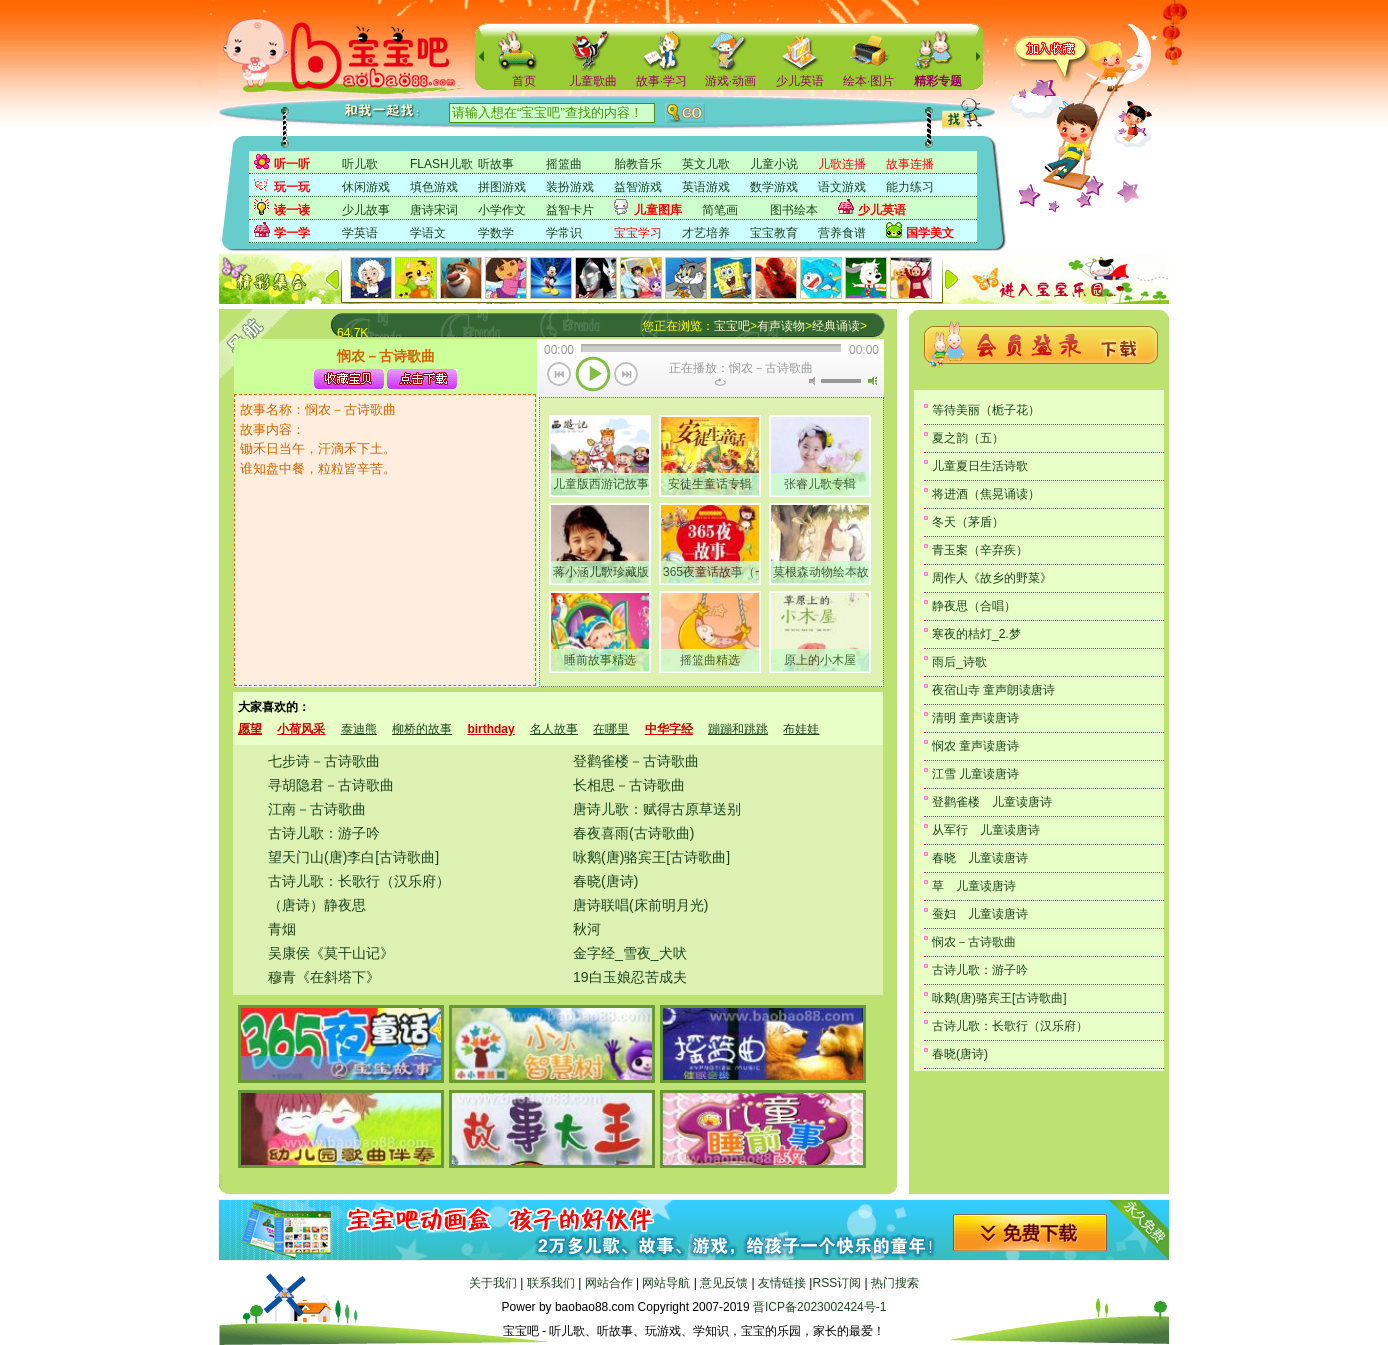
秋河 (587, 929)
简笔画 (720, 210)
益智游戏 (638, 187)
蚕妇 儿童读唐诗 (980, 914)
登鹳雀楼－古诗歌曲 (636, 761)
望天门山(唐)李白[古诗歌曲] (353, 857)
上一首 (559, 376)
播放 (593, 376)
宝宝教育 (774, 233)
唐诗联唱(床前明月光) (640, 905)
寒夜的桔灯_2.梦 (976, 634)
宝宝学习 (638, 233)
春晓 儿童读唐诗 (980, 858)
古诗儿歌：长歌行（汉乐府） (359, 881)
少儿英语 (800, 81)
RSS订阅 (836, 1283)
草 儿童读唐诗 (974, 886)
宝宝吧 (732, 326)
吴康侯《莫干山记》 (331, 953)
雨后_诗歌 (959, 662)
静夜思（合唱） (974, 606)
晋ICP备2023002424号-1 (819, 1307)
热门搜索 (895, 1283)
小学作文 (502, 210)
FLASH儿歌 (441, 164)
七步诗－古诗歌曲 (324, 761)
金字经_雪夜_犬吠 (630, 953)
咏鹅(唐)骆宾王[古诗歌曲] (651, 857)
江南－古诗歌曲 (317, 809)
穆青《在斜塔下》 (324, 977)
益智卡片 (570, 210)
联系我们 (551, 1283)
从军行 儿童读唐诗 (986, 830)
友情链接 (782, 1283)
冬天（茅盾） (968, 522)
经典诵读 (836, 326)
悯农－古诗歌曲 (974, 942)
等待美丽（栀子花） (986, 410)
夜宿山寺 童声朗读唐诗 (993, 690)
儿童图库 (658, 210)
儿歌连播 (842, 164)
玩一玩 (292, 187)
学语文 (428, 233)
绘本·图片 (868, 81)
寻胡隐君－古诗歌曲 (331, 785)
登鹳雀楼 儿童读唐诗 (992, 802)
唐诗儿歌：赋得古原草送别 (657, 809)
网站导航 (666, 1283)
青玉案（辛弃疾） (980, 550)
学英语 (360, 233)
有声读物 (781, 326)
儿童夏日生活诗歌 (980, 466)
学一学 (292, 233)
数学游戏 (774, 187)
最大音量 (872, 381)
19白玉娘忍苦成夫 (630, 977)
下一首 (626, 376)
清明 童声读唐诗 (975, 718)
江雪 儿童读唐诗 (975, 774)
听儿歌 (360, 164)
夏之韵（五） (968, 438)
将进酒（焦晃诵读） (986, 494)
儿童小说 (774, 164)
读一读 (292, 210)
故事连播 (910, 164)
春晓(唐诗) (605, 881)
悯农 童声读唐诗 (975, 746)
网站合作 (609, 1283)
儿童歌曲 (593, 81)
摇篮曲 (564, 164)
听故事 (496, 164)
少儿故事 (366, 210)
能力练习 (910, 187)
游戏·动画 (730, 81)
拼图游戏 (502, 187)
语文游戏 (842, 187)
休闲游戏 (366, 187)
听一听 (292, 164)
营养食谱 (842, 233)
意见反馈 (724, 1283)
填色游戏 (434, 187)
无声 (812, 381)
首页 (524, 81)
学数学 (496, 233)
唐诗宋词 (434, 210)
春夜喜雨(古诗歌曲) (633, 833)
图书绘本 (794, 210)
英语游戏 (706, 187)
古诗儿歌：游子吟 (324, 833)
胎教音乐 (638, 164)
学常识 (564, 233)
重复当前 (720, 382)
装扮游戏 (570, 187)
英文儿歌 (706, 164)
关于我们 (493, 1283)
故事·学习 (661, 81)
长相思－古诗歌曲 (629, 785)
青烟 (282, 929)
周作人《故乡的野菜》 (992, 578)
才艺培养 (706, 233)
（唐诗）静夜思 (317, 905)
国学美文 (930, 233)
